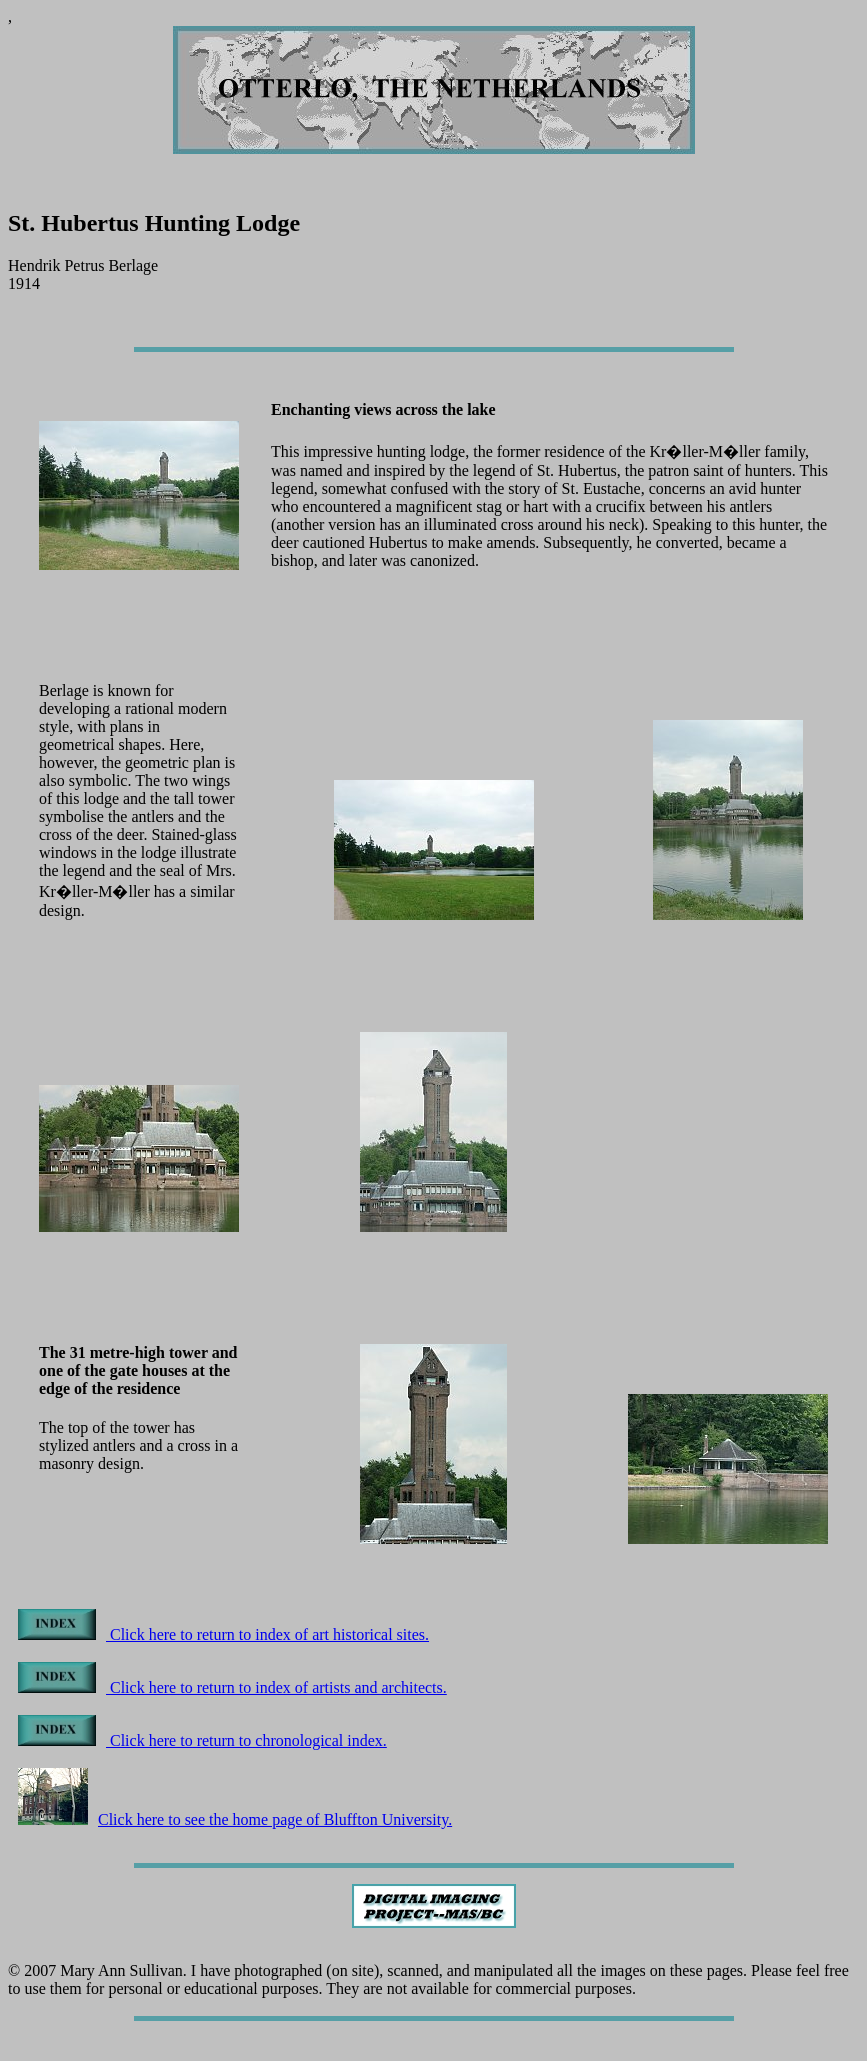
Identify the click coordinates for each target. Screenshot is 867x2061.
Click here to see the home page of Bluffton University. (235, 1819)
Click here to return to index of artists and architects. (232, 1687)
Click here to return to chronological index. (202, 1740)
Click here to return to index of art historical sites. (223, 1634)
